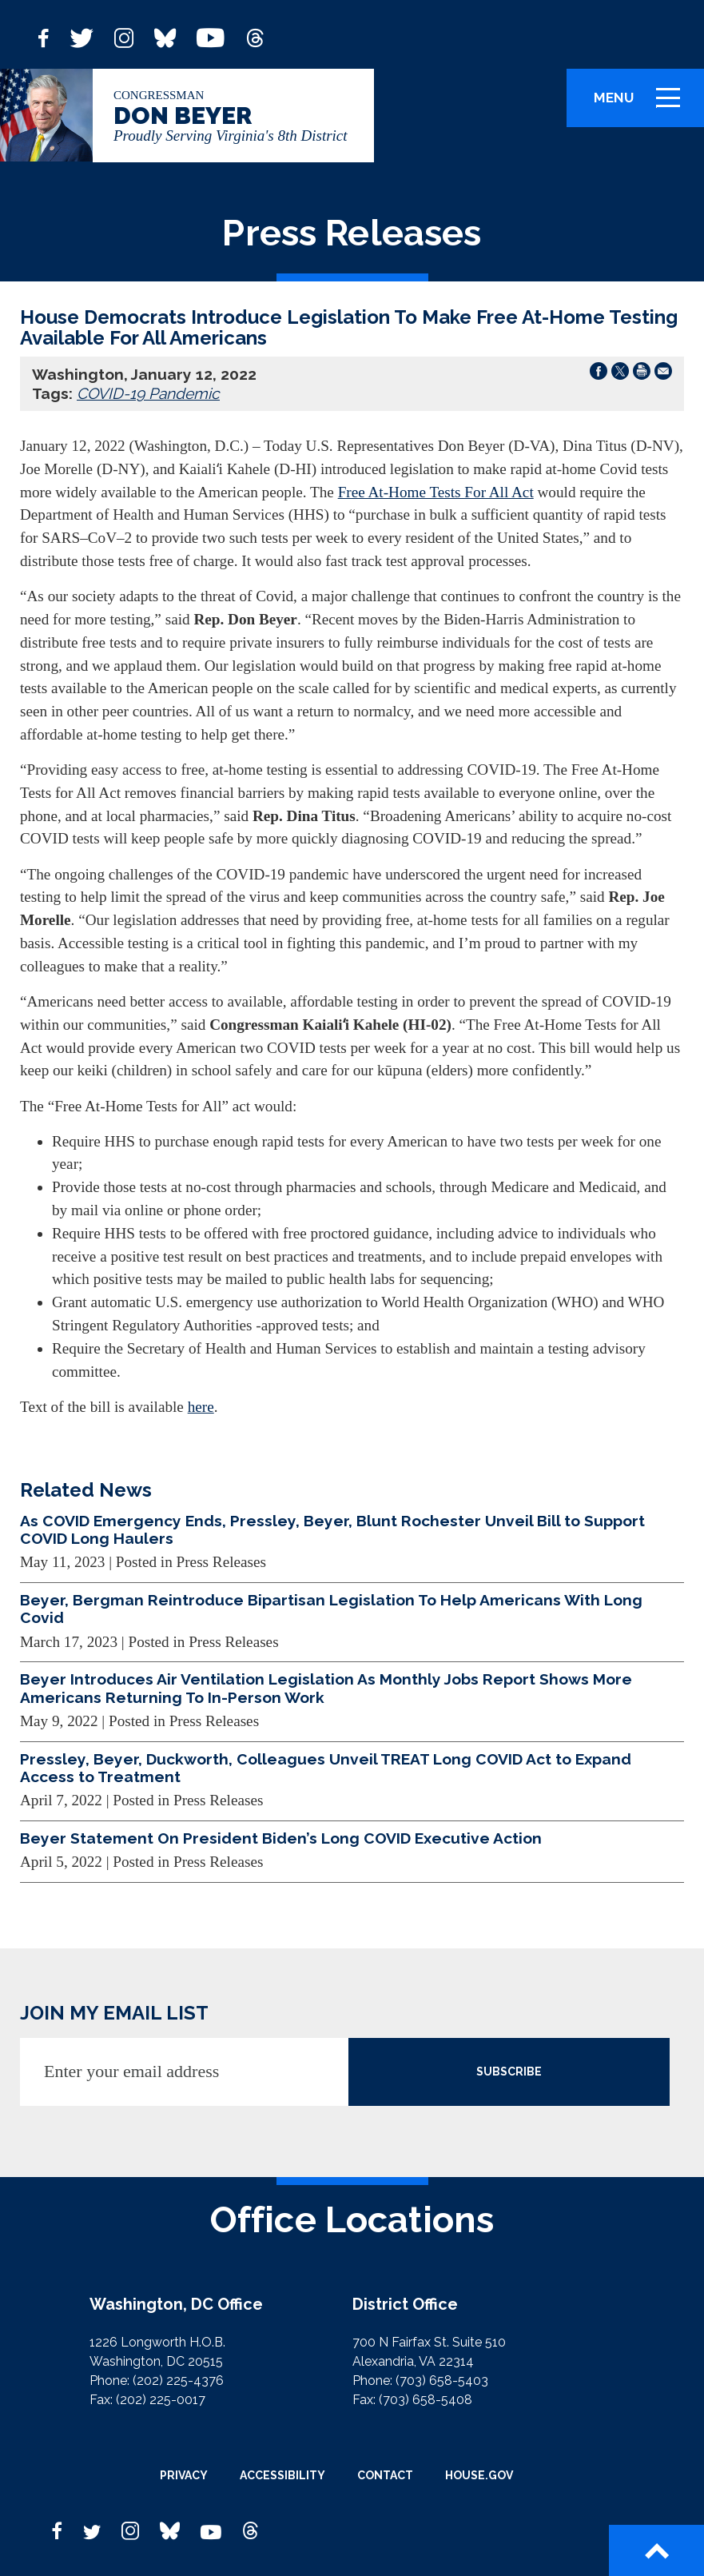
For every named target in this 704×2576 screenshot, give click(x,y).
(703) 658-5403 (442, 2380)
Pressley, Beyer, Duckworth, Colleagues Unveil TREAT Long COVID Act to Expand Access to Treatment (325, 1767)
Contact (385, 2475)
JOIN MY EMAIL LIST (114, 2012)
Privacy (184, 2475)
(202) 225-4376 (178, 2380)
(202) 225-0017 (160, 2399)
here (201, 1406)
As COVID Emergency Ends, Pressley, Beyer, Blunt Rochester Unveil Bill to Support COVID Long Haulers (332, 1529)
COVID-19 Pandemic (148, 393)
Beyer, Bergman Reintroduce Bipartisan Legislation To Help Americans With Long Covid (331, 1608)
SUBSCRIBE (509, 2071)
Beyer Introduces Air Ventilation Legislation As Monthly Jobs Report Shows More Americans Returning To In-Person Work (326, 1687)
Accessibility (282, 2475)
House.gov (479, 2475)
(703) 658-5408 (425, 2399)
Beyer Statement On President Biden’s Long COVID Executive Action (281, 1838)
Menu (642, 104)
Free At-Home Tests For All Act (436, 492)
